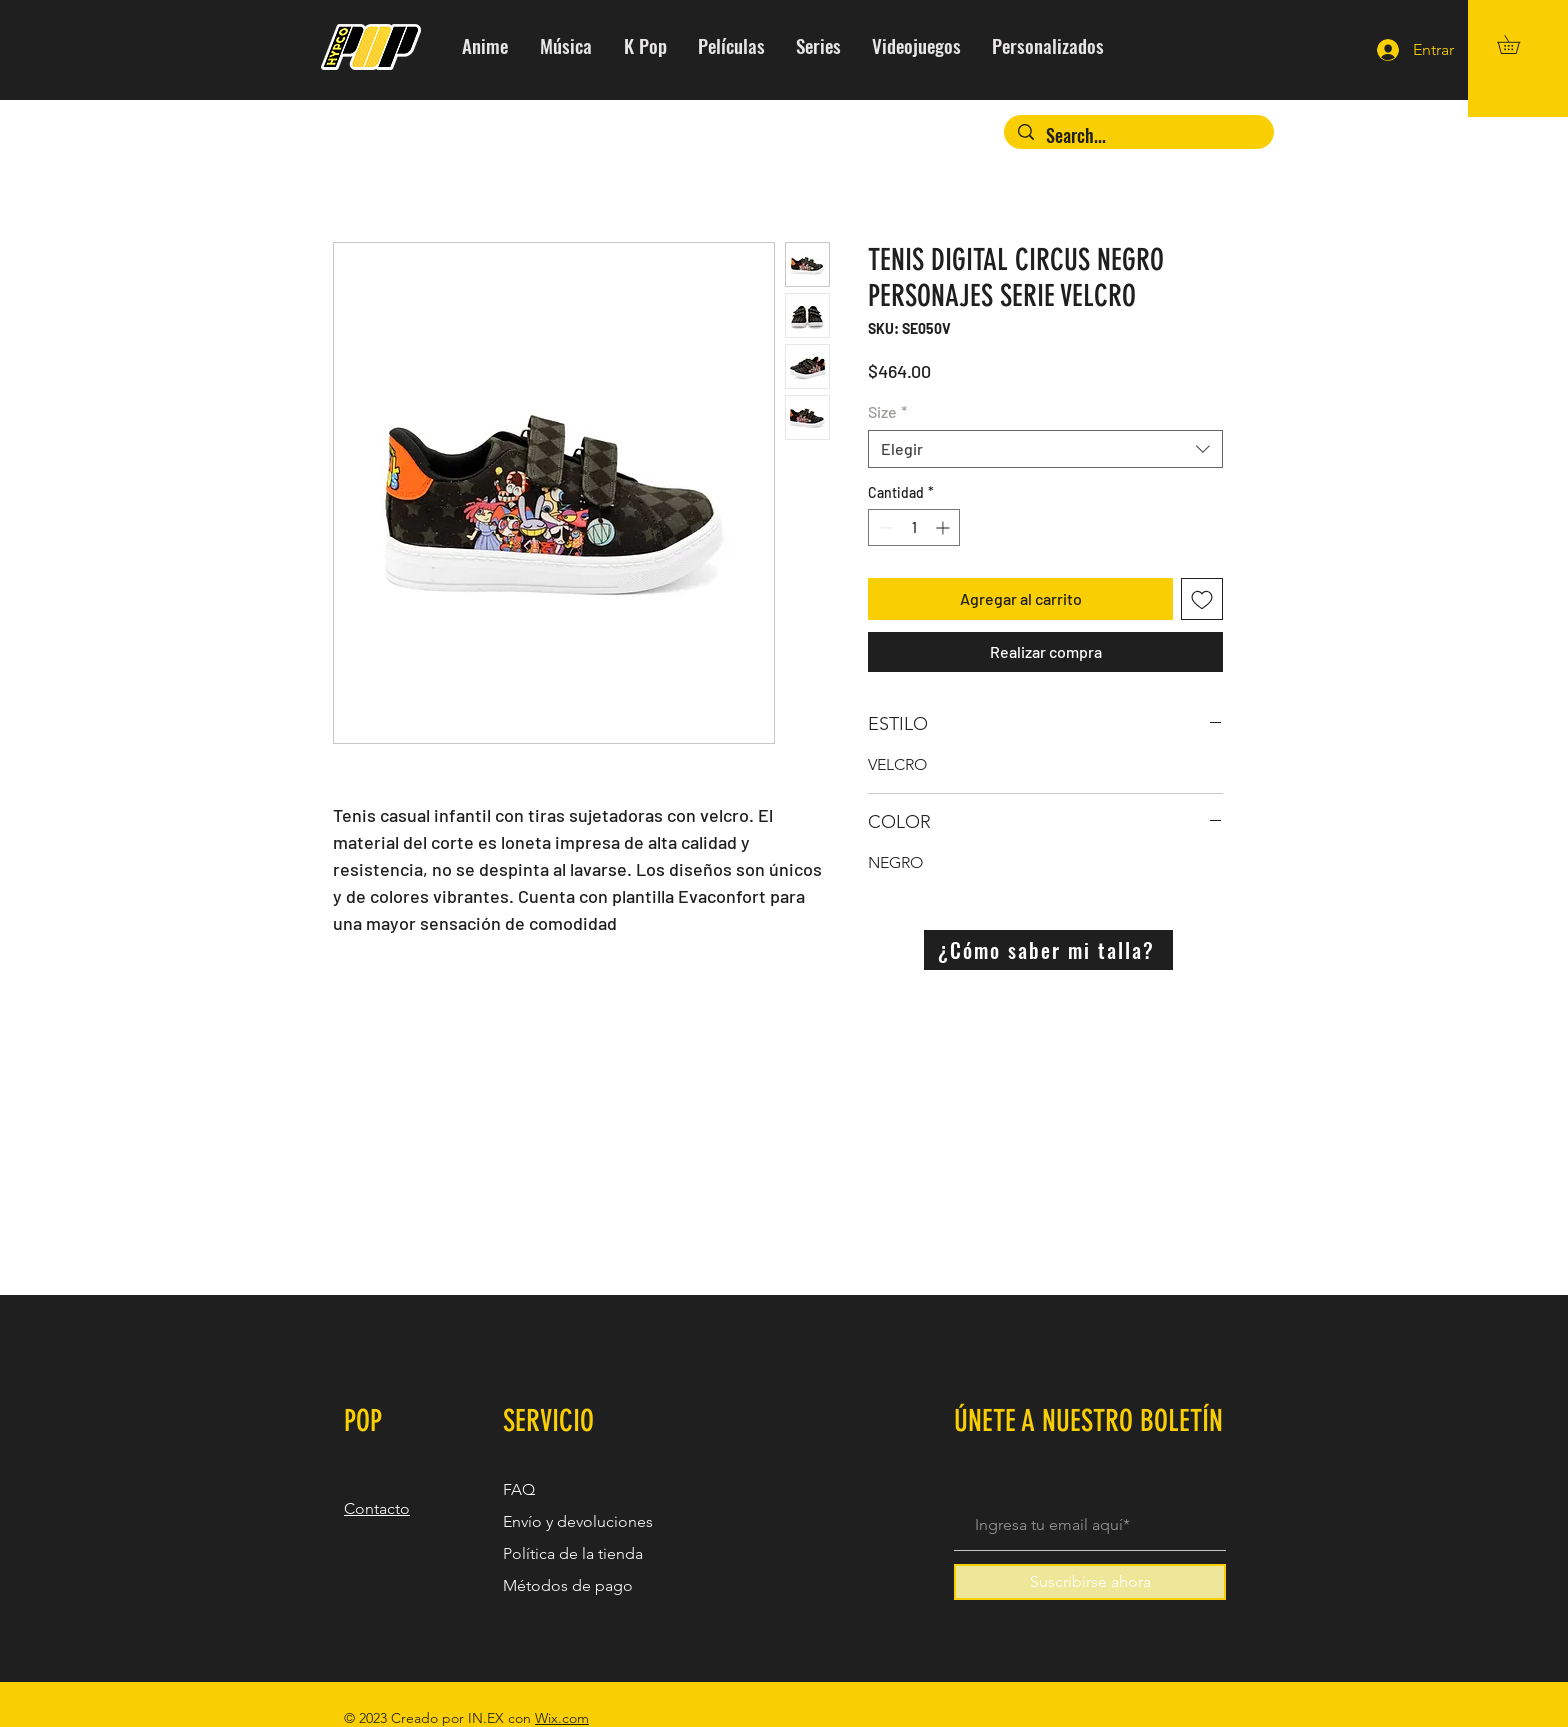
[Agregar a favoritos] (1202, 599)
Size (887, 411)
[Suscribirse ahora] (1090, 1582)
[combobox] (1045, 449)
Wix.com (562, 1718)
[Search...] (1139, 135)
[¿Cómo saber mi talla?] (1048, 950)
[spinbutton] (914, 527)
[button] (1517, 44)
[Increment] (944, 527)
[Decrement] (883, 527)
